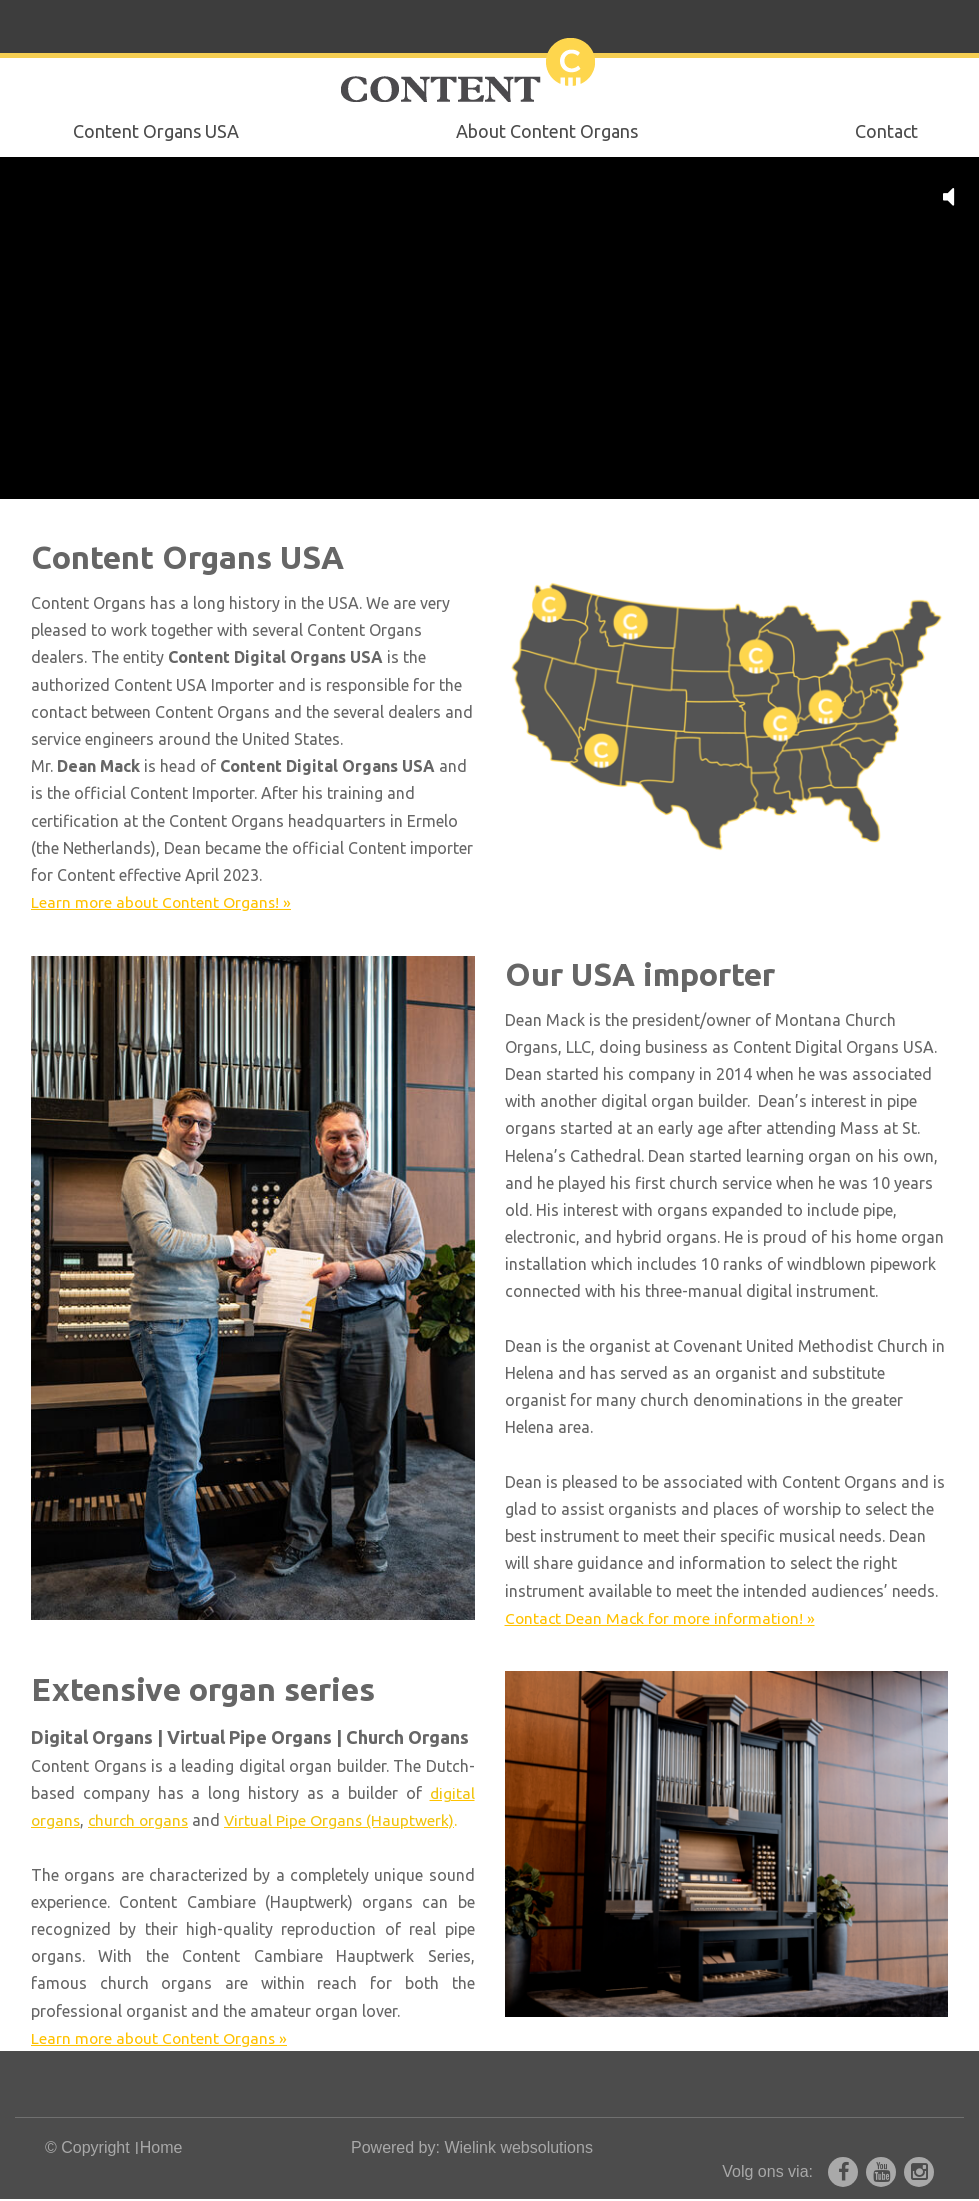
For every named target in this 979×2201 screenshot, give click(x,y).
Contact (886, 131)
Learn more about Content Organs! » (163, 902)
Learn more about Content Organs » (161, 2039)
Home (161, 2149)
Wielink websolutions (518, 2149)
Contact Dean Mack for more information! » (663, 1618)
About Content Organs (547, 131)
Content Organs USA (156, 131)
